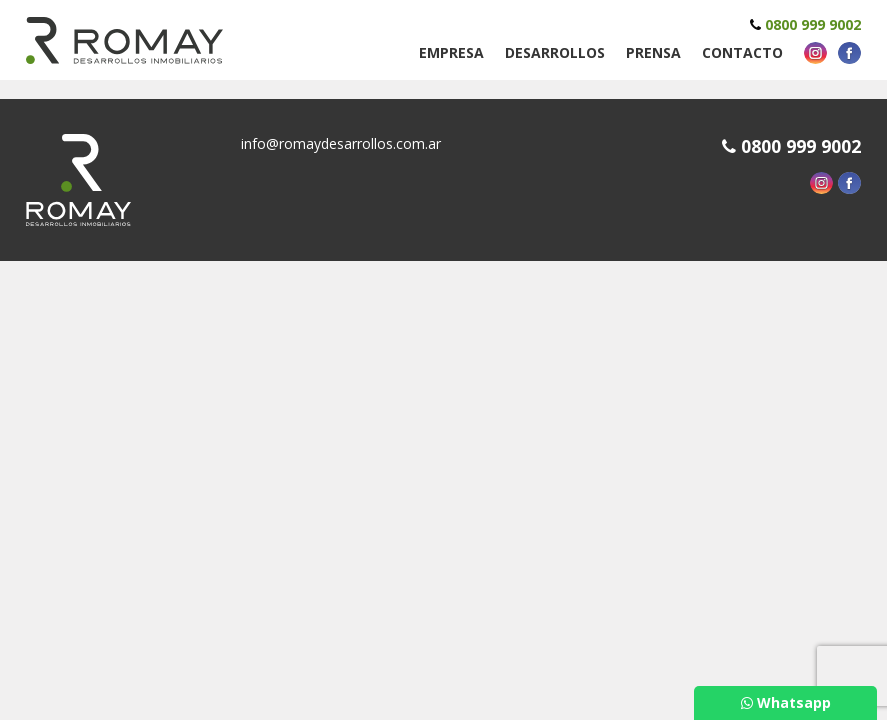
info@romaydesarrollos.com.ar (341, 143)
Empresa (451, 52)
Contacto (742, 52)
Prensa (653, 52)
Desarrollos (555, 52)
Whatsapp (786, 702)
